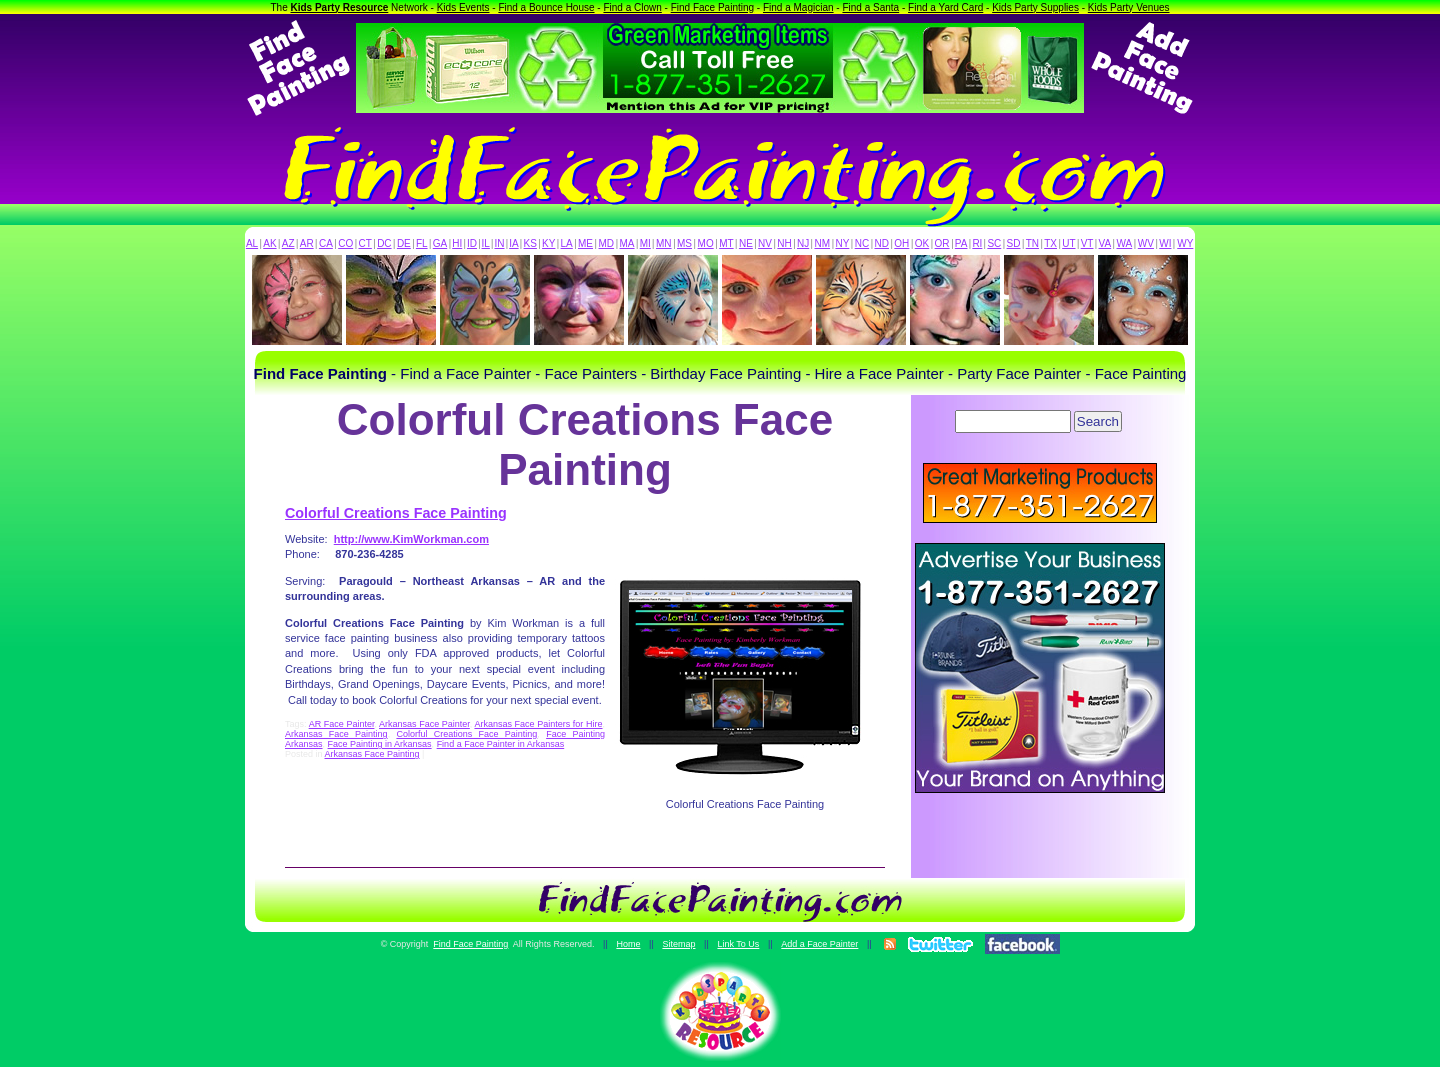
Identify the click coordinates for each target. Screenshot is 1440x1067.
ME (585, 243)
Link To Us (738, 944)
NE (746, 243)
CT (365, 243)
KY (548, 243)
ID (472, 243)
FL (422, 243)
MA (627, 243)
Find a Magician (798, 7)
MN (664, 243)
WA (1125, 243)
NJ (803, 243)
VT (1087, 243)
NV (765, 243)
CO (345, 243)
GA (440, 243)
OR (942, 243)
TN (1032, 243)
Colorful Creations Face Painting (396, 513)
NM (823, 243)
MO (706, 243)
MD (607, 243)
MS (684, 243)
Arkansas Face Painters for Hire (538, 724)
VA (1105, 243)
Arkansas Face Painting (336, 734)
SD (1014, 243)
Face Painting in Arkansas (380, 744)
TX (1050, 243)
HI (457, 243)
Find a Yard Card (945, 7)
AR (307, 243)
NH (784, 243)
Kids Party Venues (1129, 7)
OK (922, 243)
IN (499, 243)
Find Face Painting (712, 7)
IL (486, 243)
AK (269, 243)
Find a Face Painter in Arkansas (501, 744)
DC (384, 243)
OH (901, 243)
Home (628, 944)
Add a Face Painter (819, 944)
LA (567, 243)
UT (1068, 243)
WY (1185, 243)
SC (994, 243)
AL (252, 243)
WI (1165, 243)
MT (726, 243)
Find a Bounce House (546, 7)
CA (326, 243)
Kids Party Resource (340, 7)
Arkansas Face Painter (424, 724)
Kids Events (463, 7)
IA (513, 243)
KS (530, 243)
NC (862, 243)
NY (842, 243)
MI (645, 243)
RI (977, 243)
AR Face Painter (342, 724)
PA (961, 243)
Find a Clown (632, 7)
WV (1146, 243)
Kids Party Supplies (1035, 7)
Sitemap (678, 944)
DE (404, 243)
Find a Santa (870, 7)
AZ (288, 243)
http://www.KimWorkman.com (411, 539)
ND (882, 243)
